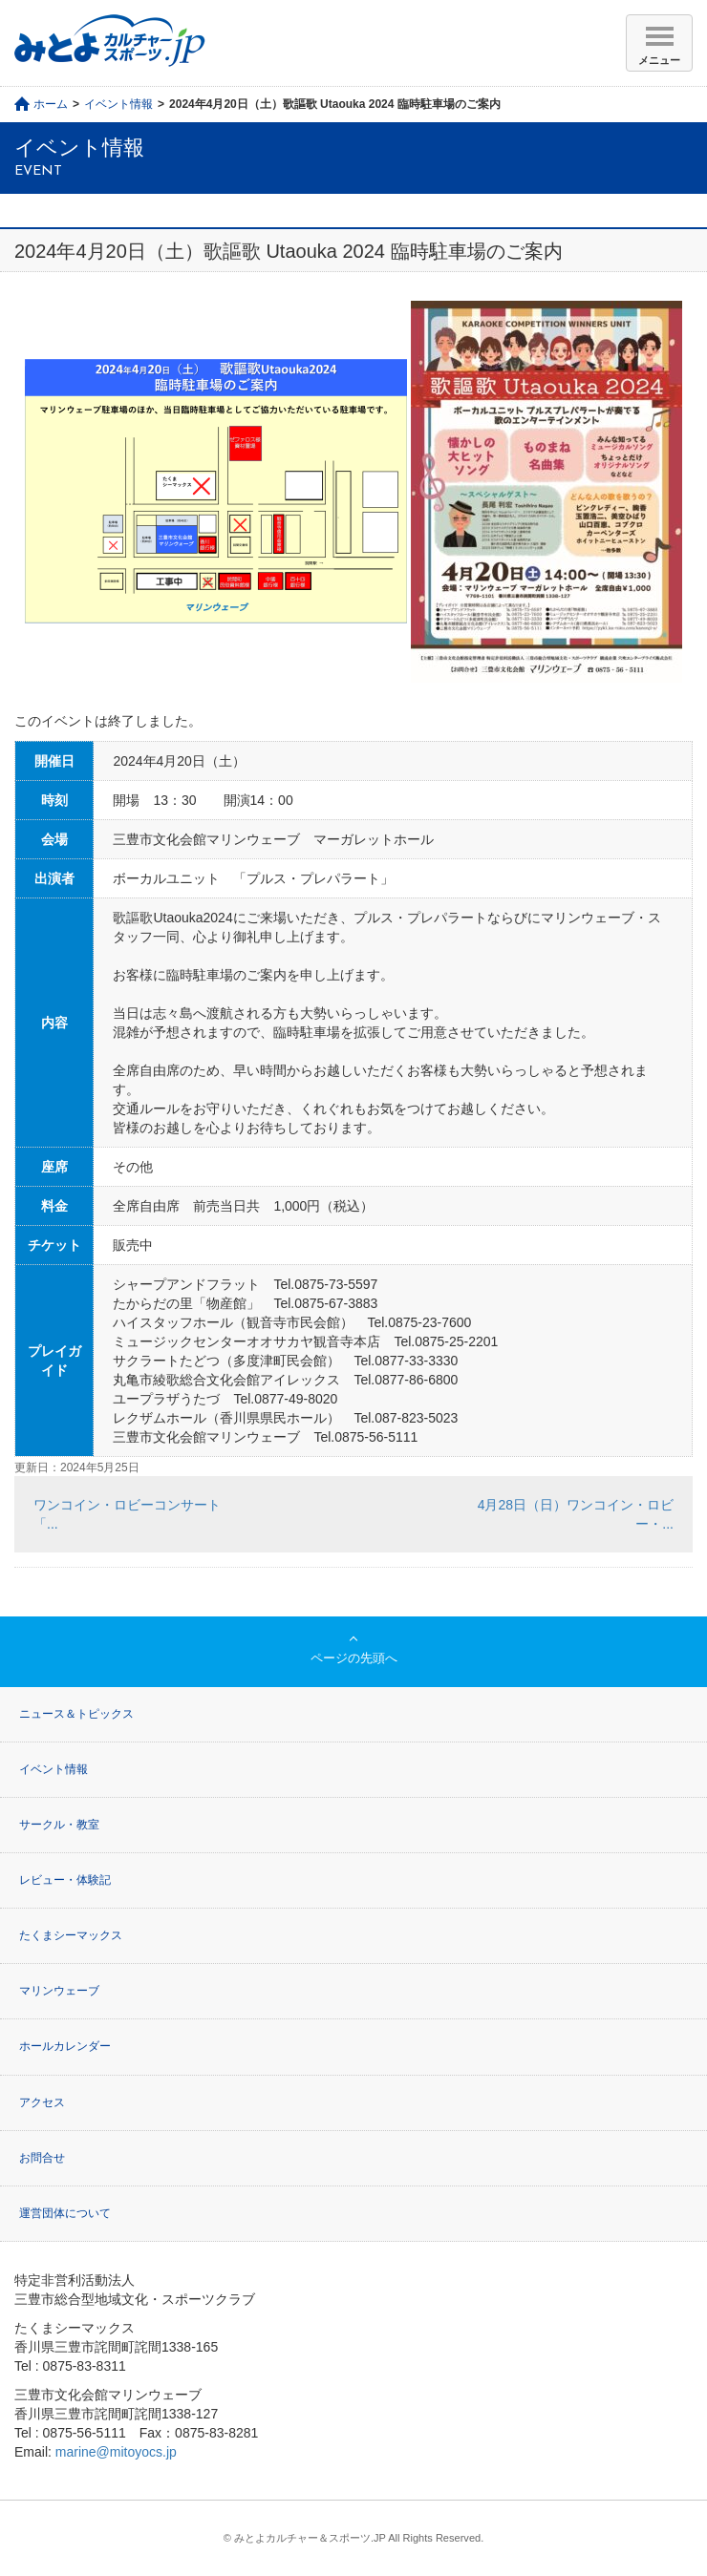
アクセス (42, 2102)
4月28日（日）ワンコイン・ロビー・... (576, 1514)
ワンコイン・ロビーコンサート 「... (133, 1514)
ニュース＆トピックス (76, 1714)
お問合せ (42, 2157)
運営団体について (65, 2213)
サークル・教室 (59, 1824)
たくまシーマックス (70, 1935)
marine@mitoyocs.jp (116, 2452)
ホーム (50, 104)
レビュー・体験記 (65, 1880)
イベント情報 (118, 104)
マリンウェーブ (59, 1990)
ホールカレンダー (65, 2046)
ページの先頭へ (354, 1658)
